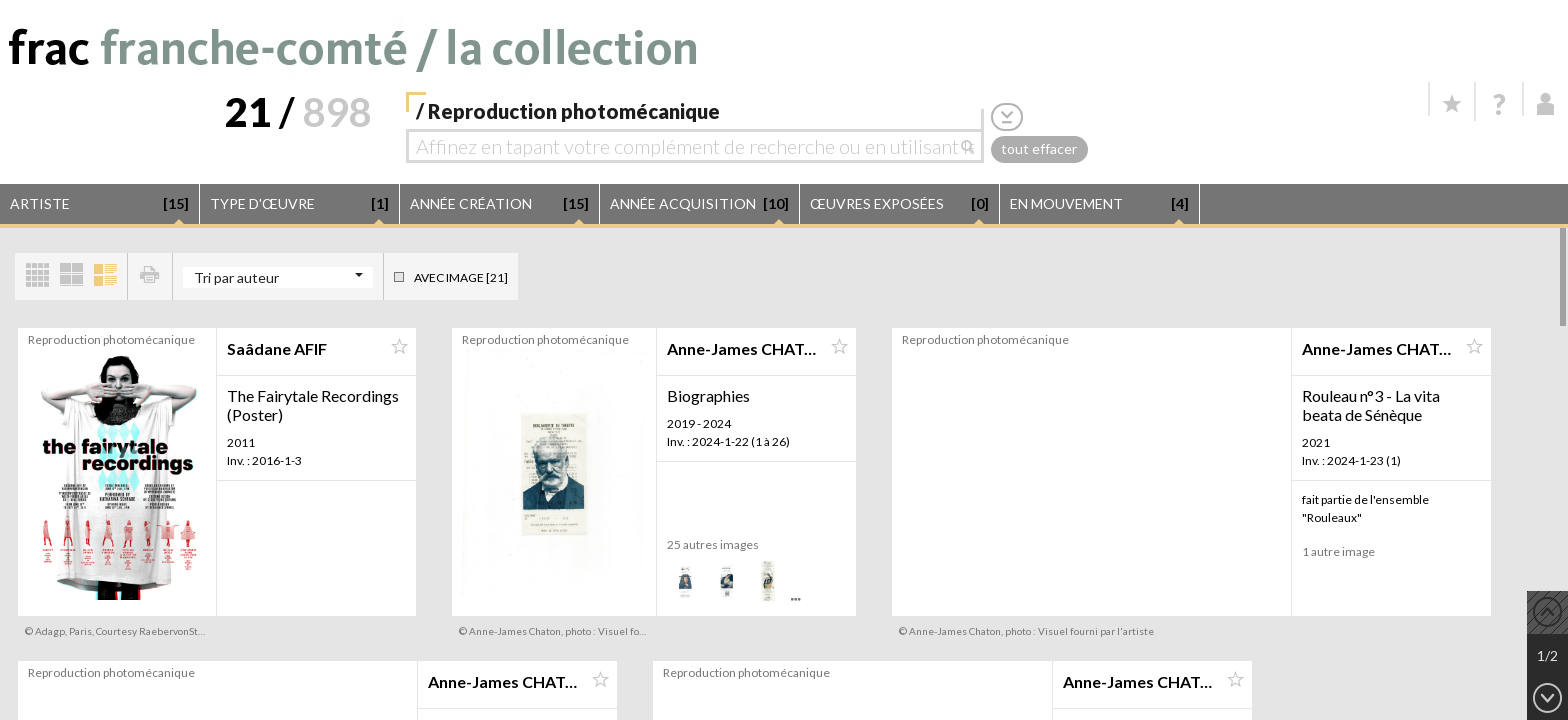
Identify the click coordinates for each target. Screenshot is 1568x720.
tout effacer (1039, 148)
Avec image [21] (461, 277)
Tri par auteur (236, 277)
